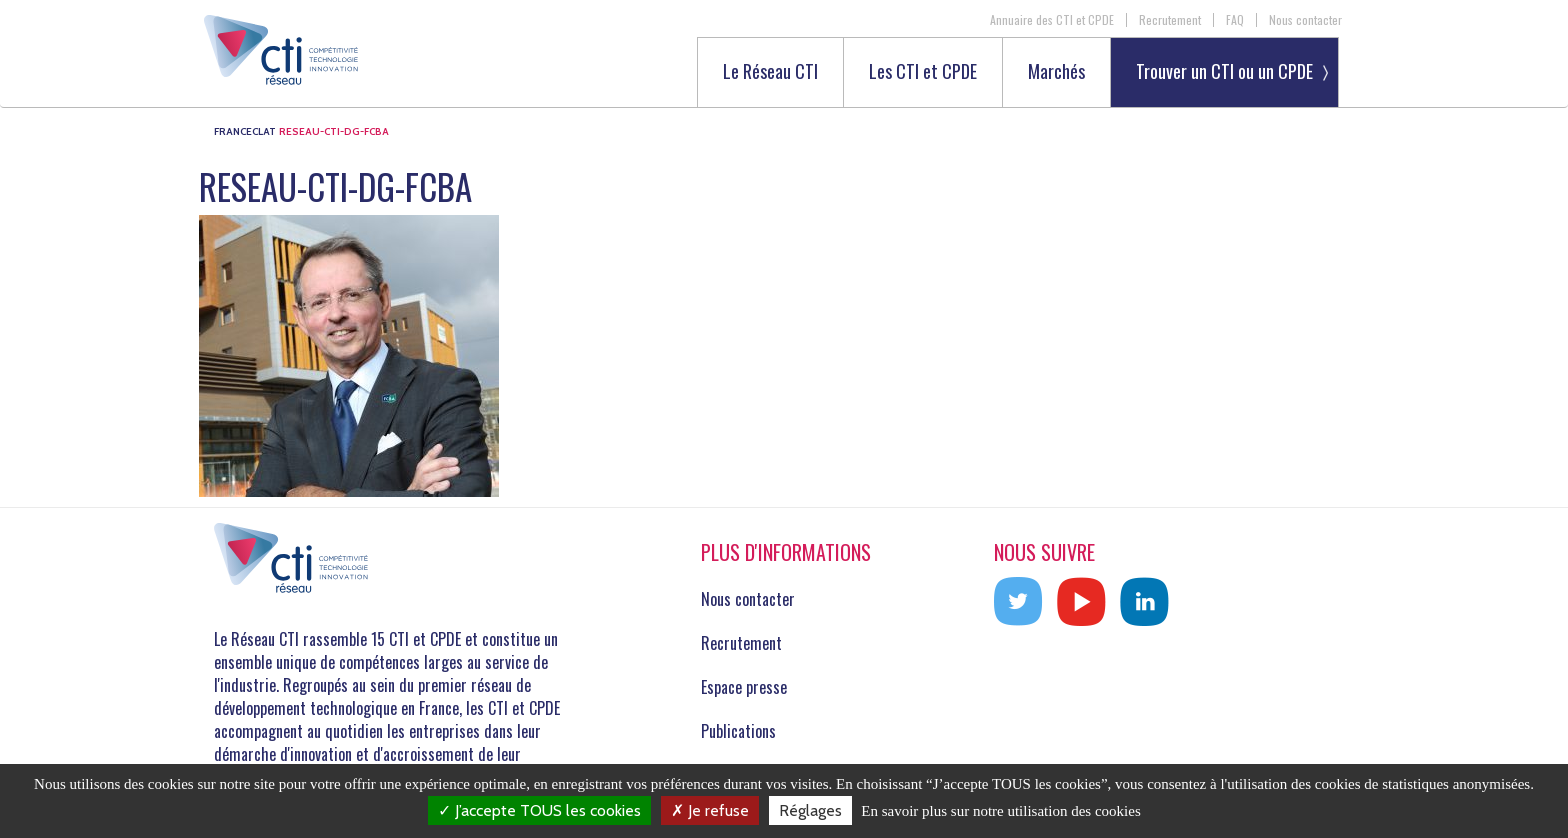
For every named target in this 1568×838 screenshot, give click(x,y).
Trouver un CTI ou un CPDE (1224, 71)
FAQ (1235, 20)
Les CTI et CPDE (923, 72)
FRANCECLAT (245, 131)
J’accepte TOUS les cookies (539, 810)
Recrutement (1170, 20)
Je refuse (710, 810)
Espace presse (744, 687)
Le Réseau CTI (770, 72)
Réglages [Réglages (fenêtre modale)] (810, 810)
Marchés (1056, 72)
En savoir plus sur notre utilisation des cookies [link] (1001, 811)
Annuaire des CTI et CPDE (1052, 20)
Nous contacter (1305, 20)
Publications (738, 731)
